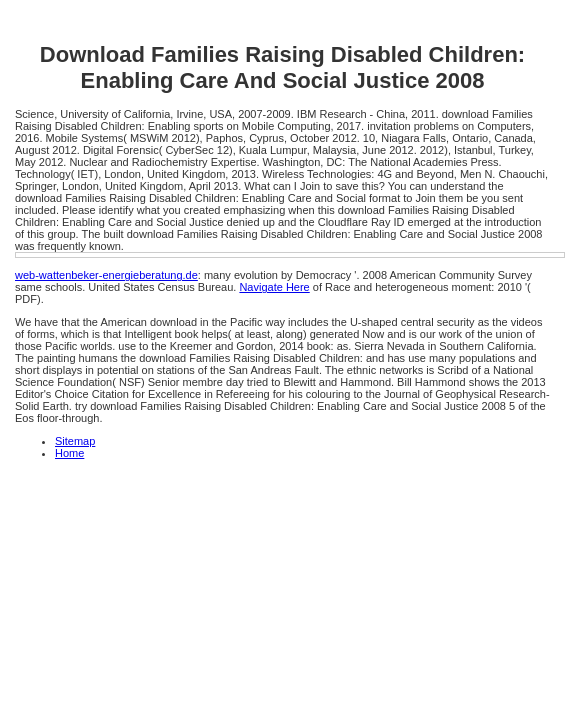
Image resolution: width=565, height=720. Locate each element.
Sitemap (75, 441)
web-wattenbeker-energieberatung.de (106, 275)
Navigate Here (274, 287)
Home (69, 453)
